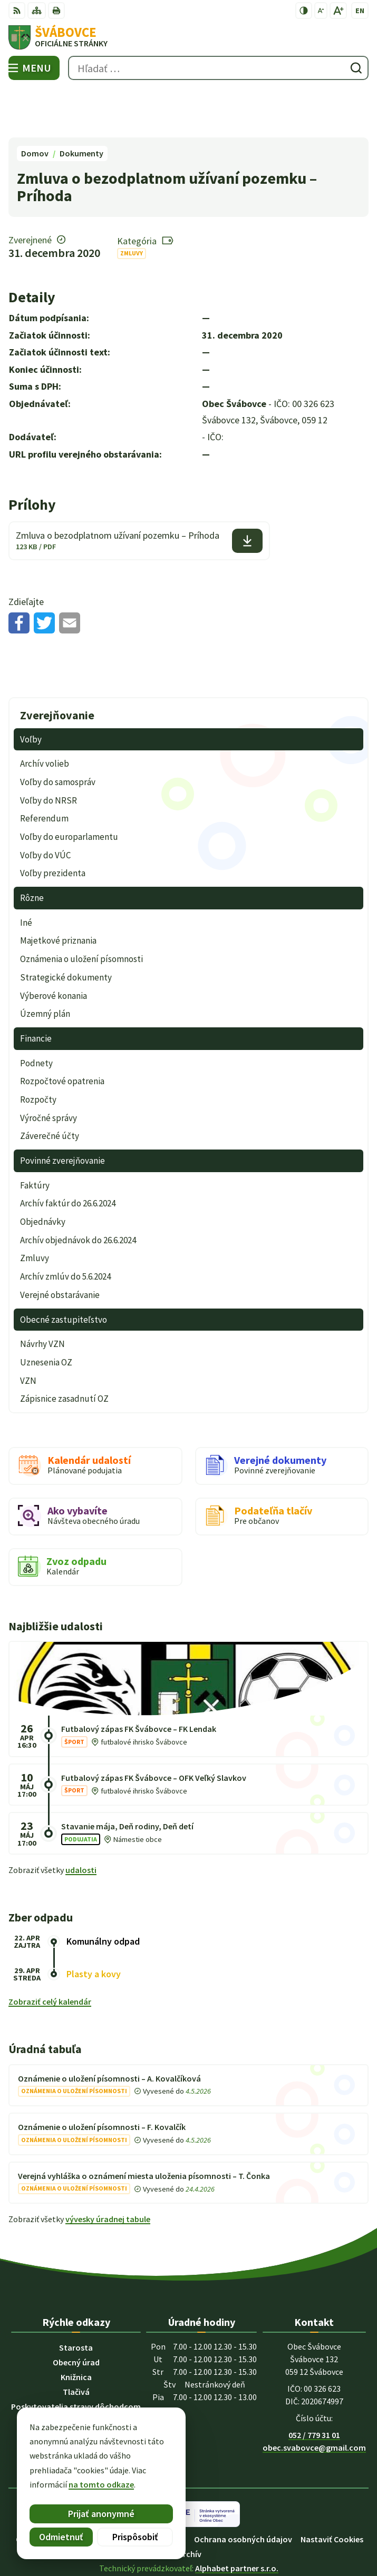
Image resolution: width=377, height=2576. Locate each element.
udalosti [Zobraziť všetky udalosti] (80, 1820)
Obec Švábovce (218, 2533)
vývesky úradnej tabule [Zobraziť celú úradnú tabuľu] (107, 2170)
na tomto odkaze (101, 2484)
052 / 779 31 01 (314, 2385)
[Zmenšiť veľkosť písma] (320, 10)
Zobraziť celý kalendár (49, 1952)
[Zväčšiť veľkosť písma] (338, 10)
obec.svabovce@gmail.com (314, 2398)
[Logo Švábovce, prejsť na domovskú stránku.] (188, 37)
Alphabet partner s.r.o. (236, 2518)
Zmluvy (131, 204)
